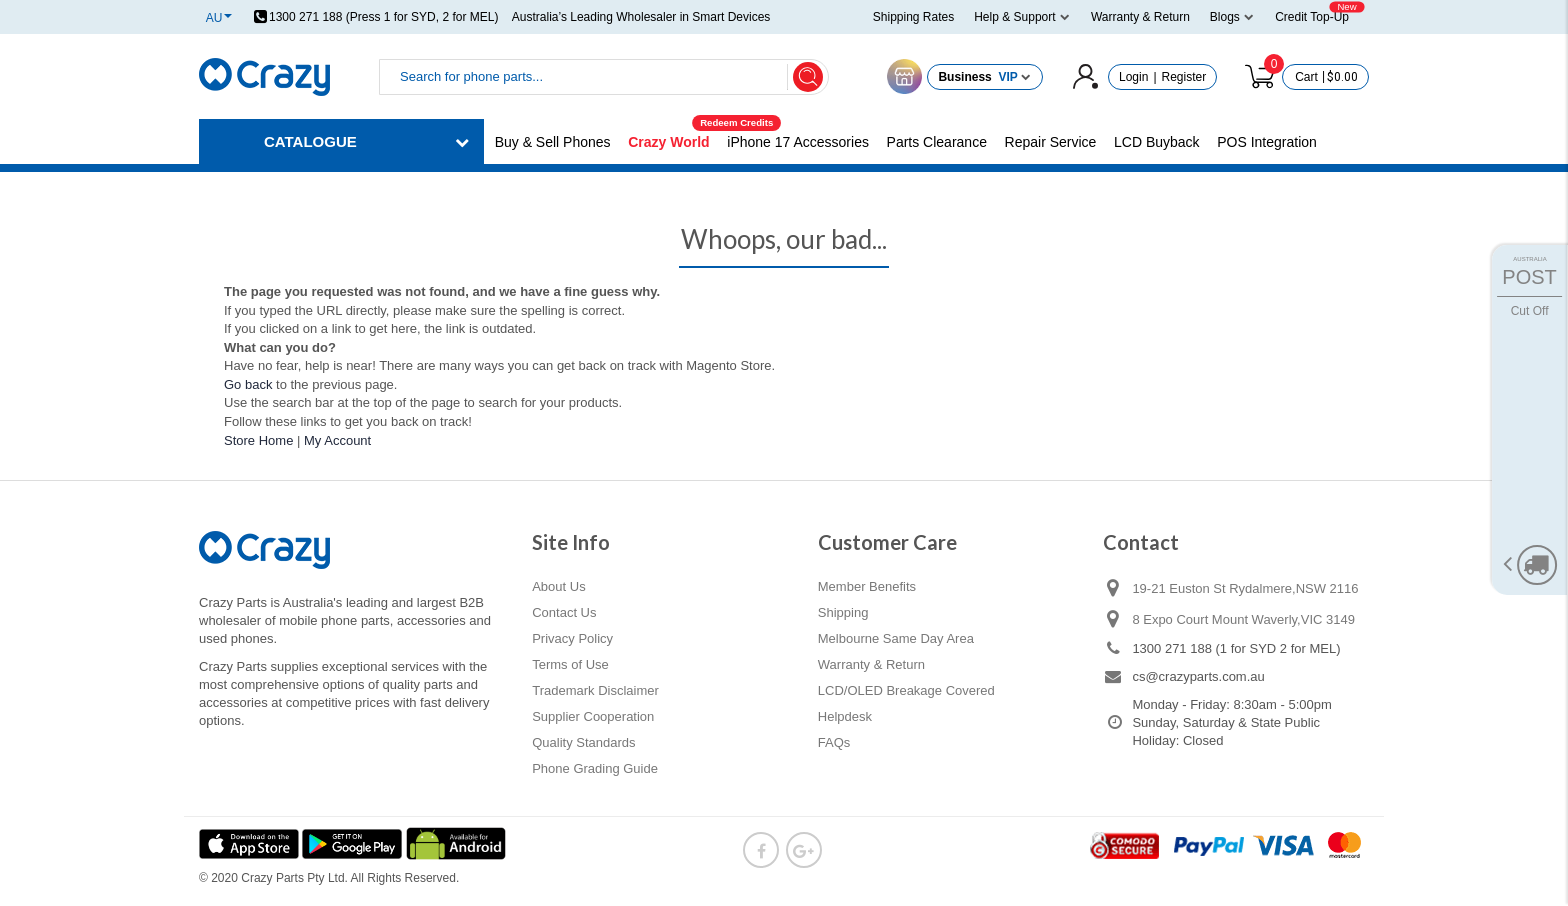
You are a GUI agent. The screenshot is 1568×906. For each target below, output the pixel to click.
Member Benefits (867, 586)
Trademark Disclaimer (595, 690)
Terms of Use (570, 664)
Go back (248, 384)
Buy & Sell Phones (553, 142)
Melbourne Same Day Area (896, 638)
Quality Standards (583, 742)
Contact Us (564, 612)
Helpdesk (845, 716)
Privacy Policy (572, 638)
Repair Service (1051, 142)
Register (1184, 77)
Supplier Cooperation (593, 716)
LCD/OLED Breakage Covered (906, 690)
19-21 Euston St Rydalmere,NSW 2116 (1245, 588)
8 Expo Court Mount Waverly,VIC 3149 (1243, 619)
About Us (558, 586)
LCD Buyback (1157, 142)
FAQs (834, 742)
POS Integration (1267, 142)
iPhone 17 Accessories (798, 142)
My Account (337, 440)
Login (1133, 77)
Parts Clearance (937, 142)
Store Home (258, 440)
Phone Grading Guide (595, 768)
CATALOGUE (310, 141)
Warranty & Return (871, 664)
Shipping (843, 612)
